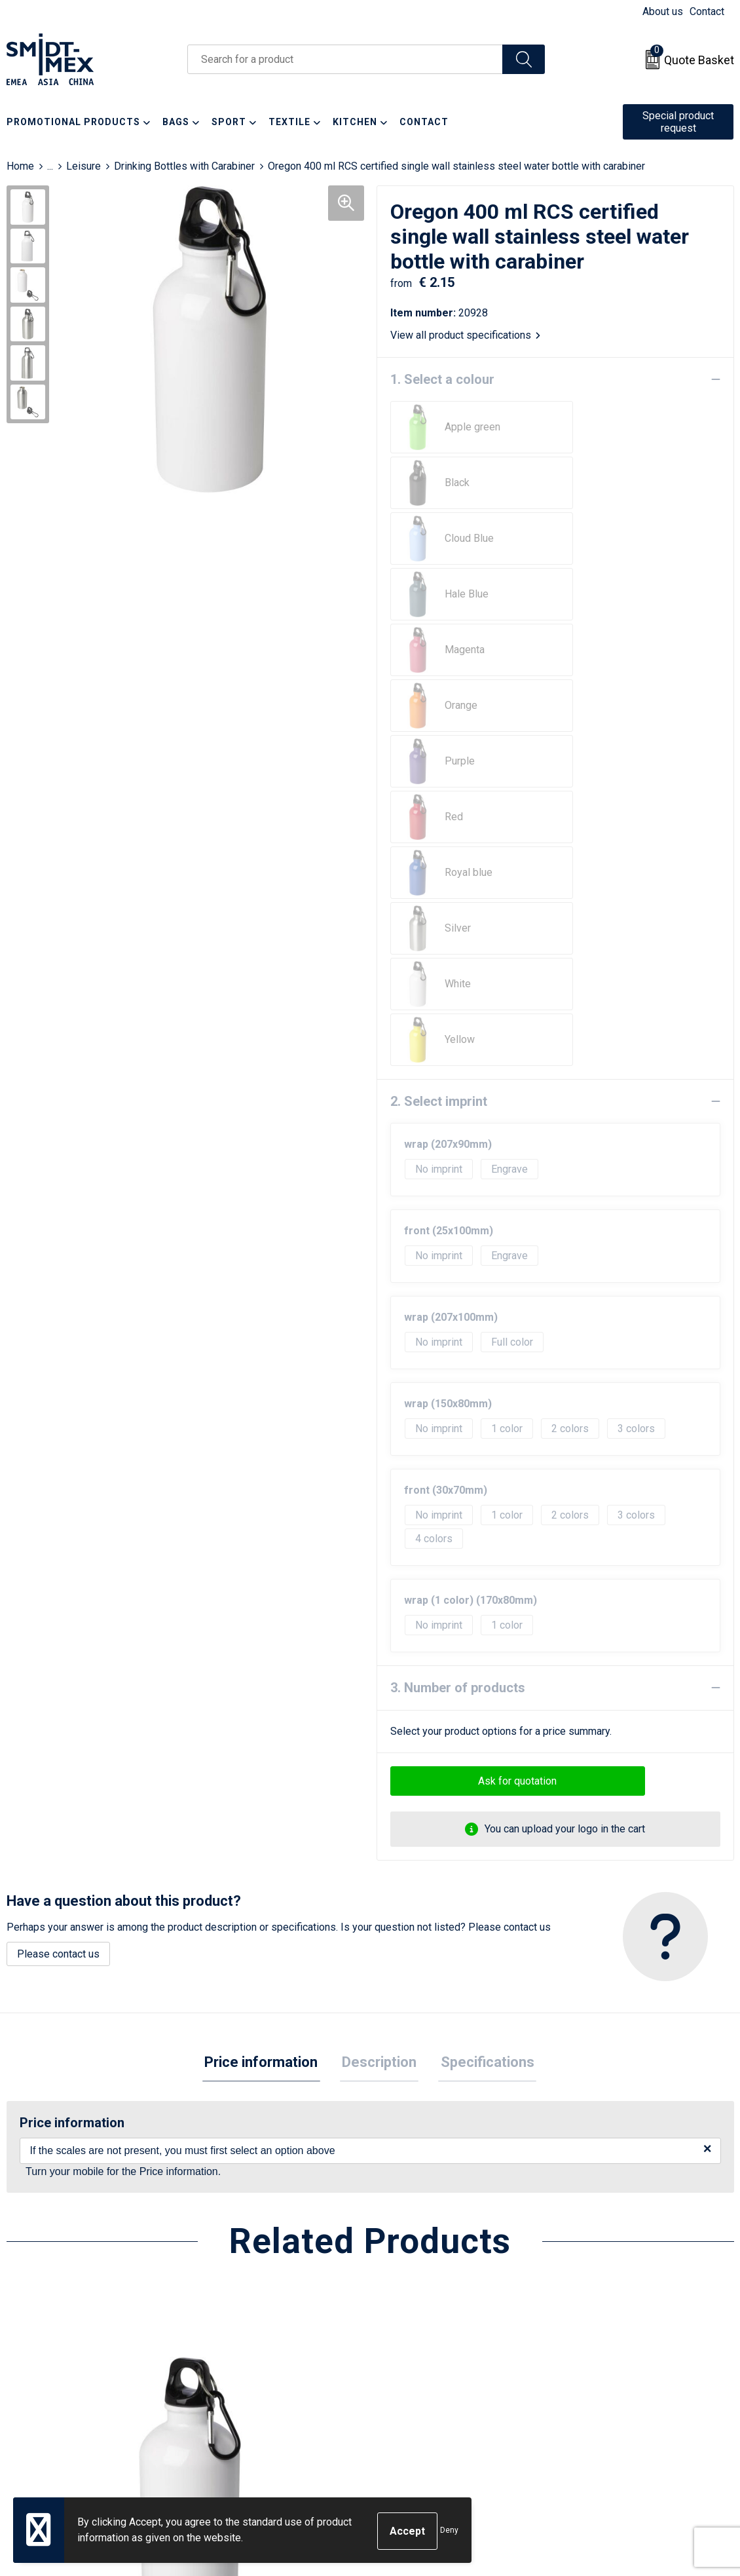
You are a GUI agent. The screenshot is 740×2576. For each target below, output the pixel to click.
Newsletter (231, 2333)
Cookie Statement (607, 2333)
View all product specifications (465, 335)
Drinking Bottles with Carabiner (184, 166)
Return (401, 2333)
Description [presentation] (379, 1618)
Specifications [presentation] (483, 1618)
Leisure (83, 166)
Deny (449, 2531)
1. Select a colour (442, 379)
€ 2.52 (232, 2192)
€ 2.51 (51, 2172)
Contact (707, 11)
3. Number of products (457, 1242)
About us (662, 11)
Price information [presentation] (265, 1618)
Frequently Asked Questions (271, 2353)
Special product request (678, 121)
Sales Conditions (605, 2313)
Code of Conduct (604, 2373)
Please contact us (58, 1508)
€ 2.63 (596, 2172)
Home (20, 166)
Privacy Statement (608, 2353)
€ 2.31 (414, 2172)
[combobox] (345, 59)
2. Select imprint (438, 656)
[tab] (265, 1618)
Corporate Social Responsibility (638, 2393)
